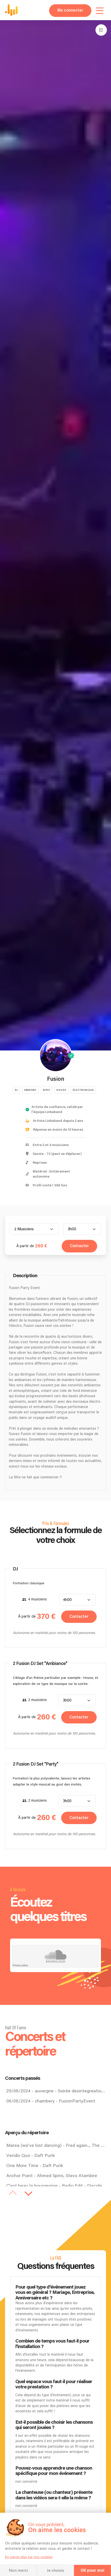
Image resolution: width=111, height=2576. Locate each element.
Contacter (79, 1246)
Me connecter (70, 10)
